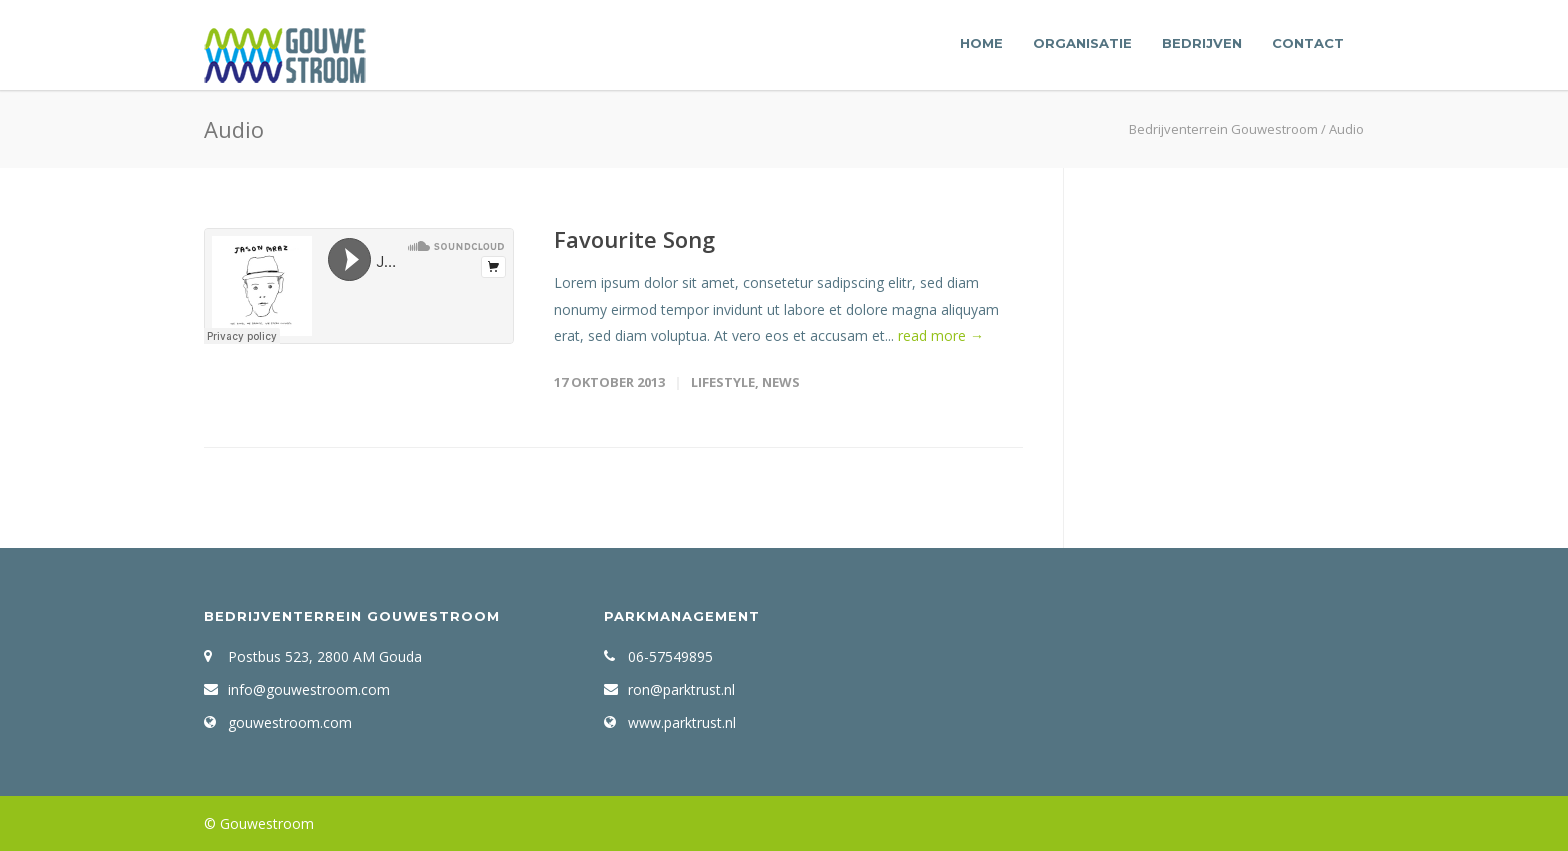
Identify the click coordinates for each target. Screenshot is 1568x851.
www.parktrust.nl (682, 722)
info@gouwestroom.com (309, 689)
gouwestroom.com (290, 722)
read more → (941, 335)
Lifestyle (723, 382)
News (781, 382)
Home (981, 43)
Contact (1308, 43)
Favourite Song (634, 239)
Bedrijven (1202, 43)
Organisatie (1082, 43)
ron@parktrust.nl (681, 689)
